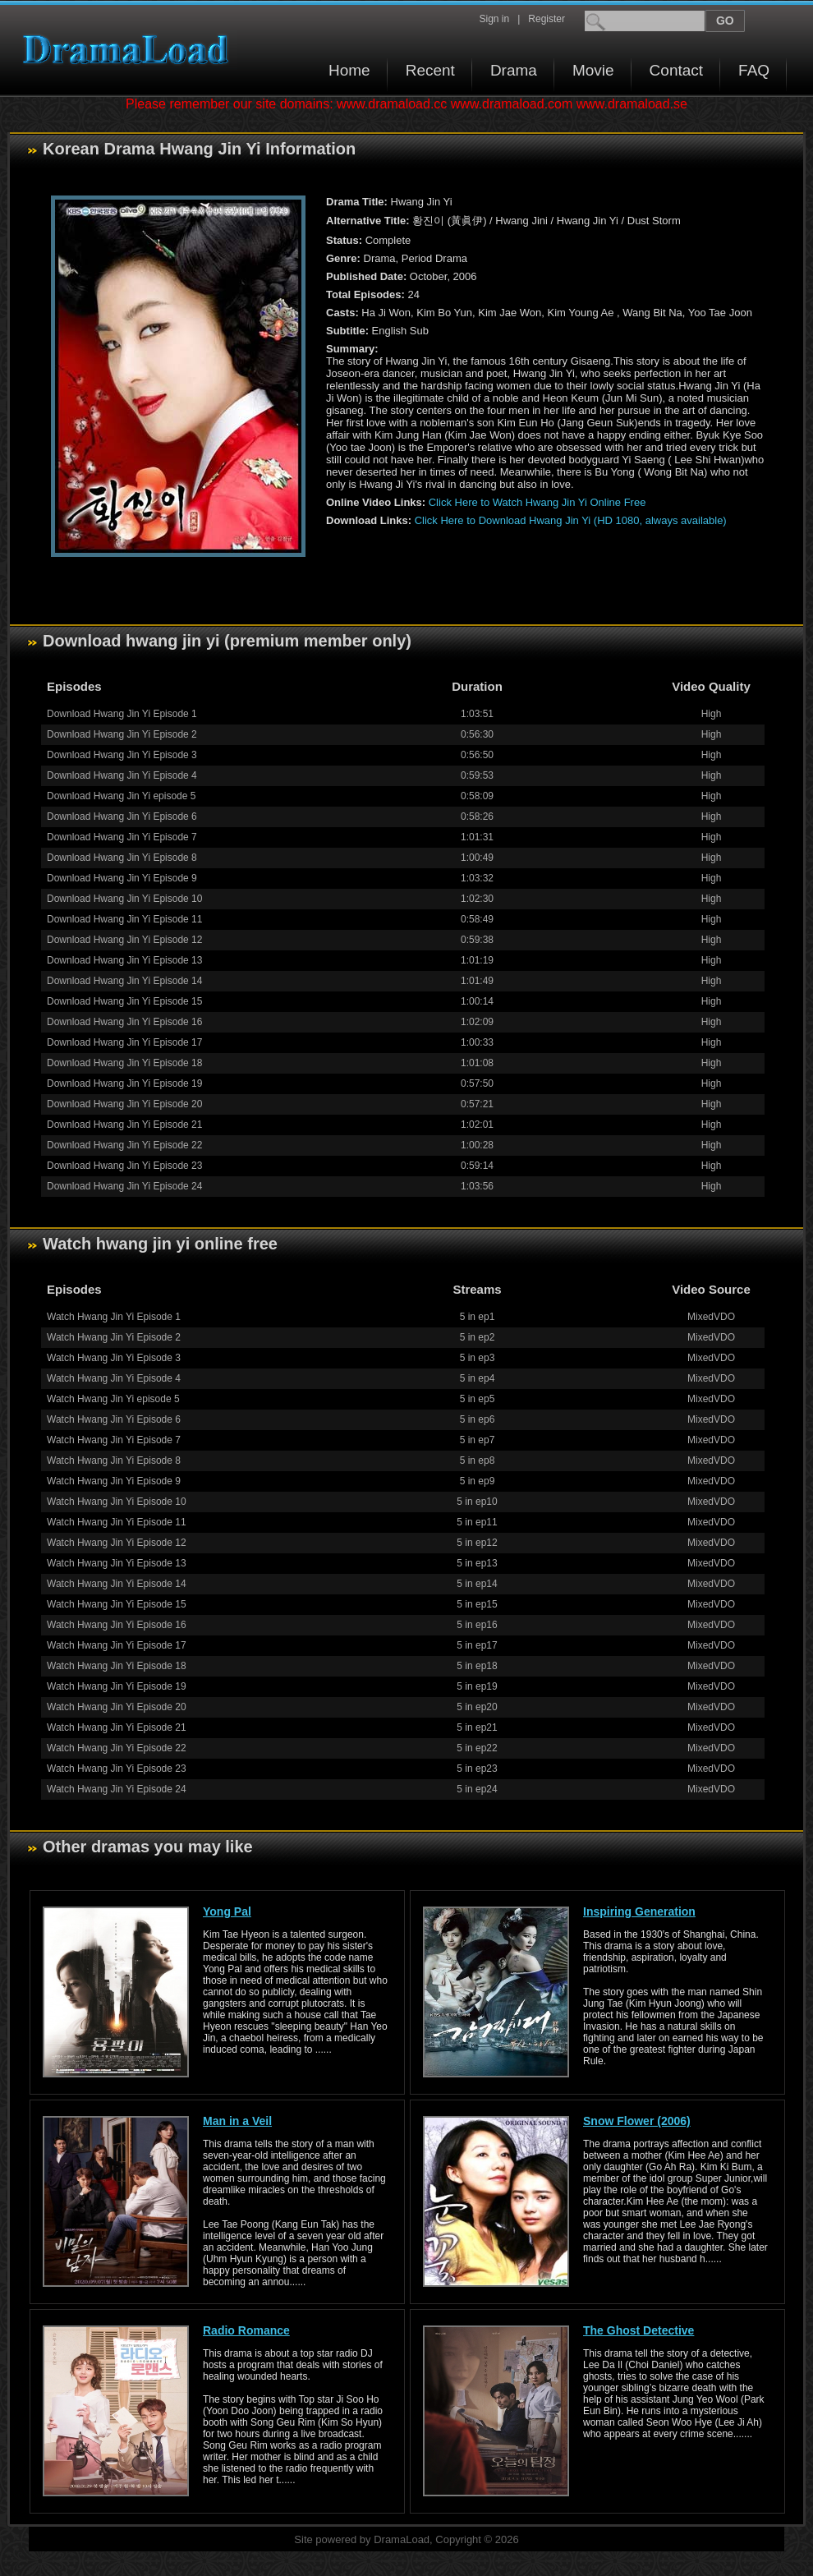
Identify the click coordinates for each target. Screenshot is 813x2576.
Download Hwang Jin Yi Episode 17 (124, 1042)
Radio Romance (246, 2330)
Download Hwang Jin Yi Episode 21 (124, 1124)
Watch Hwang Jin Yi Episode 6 (114, 1419)
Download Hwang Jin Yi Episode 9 (122, 878)
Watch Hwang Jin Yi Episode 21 (116, 1727)
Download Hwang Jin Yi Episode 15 (124, 1001)
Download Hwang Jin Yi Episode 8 (122, 857)
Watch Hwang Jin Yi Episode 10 (116, 1501)
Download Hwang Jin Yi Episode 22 (124, 1145)
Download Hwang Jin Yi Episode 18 (124, 1063)
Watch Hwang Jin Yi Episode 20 (116, 1707)
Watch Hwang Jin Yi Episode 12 (116, 1542)
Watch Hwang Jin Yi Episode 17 (116, 1645)
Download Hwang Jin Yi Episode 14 (124, 981)
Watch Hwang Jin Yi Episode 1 (114, 1316)
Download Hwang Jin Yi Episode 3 (122, 755)
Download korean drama (129, 50)
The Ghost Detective (638, 2330)
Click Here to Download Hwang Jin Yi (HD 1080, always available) (571, 520)
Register (546, 19)
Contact (676, 70)
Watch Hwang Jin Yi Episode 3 (114, 1358)
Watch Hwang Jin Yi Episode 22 (116, 1748)
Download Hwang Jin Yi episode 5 (121, 796)
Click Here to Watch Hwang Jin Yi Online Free (537, 502)
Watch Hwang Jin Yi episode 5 (113, 1399)
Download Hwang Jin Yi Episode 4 (122, 775)
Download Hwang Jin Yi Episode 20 (124, 1104)
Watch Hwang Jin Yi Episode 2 (114, 1337)
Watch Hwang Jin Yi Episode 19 (116, 1686)
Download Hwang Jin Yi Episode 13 (124, 960)
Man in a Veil (237, 2121)
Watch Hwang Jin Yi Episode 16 (116, 1625)
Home (349, 70)
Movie (593, 70)
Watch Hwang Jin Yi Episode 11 (116, 1522)
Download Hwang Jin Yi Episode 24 (124, 1186)
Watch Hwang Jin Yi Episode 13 (116, 1563)
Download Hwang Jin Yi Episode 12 (124, 939)
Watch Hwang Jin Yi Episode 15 (116, 1604)
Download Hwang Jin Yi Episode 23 (124, 1165)
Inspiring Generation (639, 1911)
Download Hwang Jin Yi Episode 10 (124, 898)
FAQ (753, 70)
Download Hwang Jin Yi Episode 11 (124, 919)
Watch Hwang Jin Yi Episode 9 (114, 1481)
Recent (430, 70)
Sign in (494, 19)
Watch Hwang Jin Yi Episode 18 (116, 1666)
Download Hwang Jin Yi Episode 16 (124, 1022)
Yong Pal (227, 1911)
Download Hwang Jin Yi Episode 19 (124, 1083)
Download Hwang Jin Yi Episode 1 (122, 714)
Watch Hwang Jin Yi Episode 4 (114, 1378)
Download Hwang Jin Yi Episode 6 (122, 816)
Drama (513, 70)
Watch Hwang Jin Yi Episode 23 (116, 1768)
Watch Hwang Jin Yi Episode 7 (114, 1440)
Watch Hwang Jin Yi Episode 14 (116, 1583)
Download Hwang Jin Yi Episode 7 (122, 837)
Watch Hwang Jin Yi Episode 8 (114, 1460)
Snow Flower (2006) (637, 2121)
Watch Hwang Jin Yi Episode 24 (116, 1789)
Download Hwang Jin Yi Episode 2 (122, 734)
